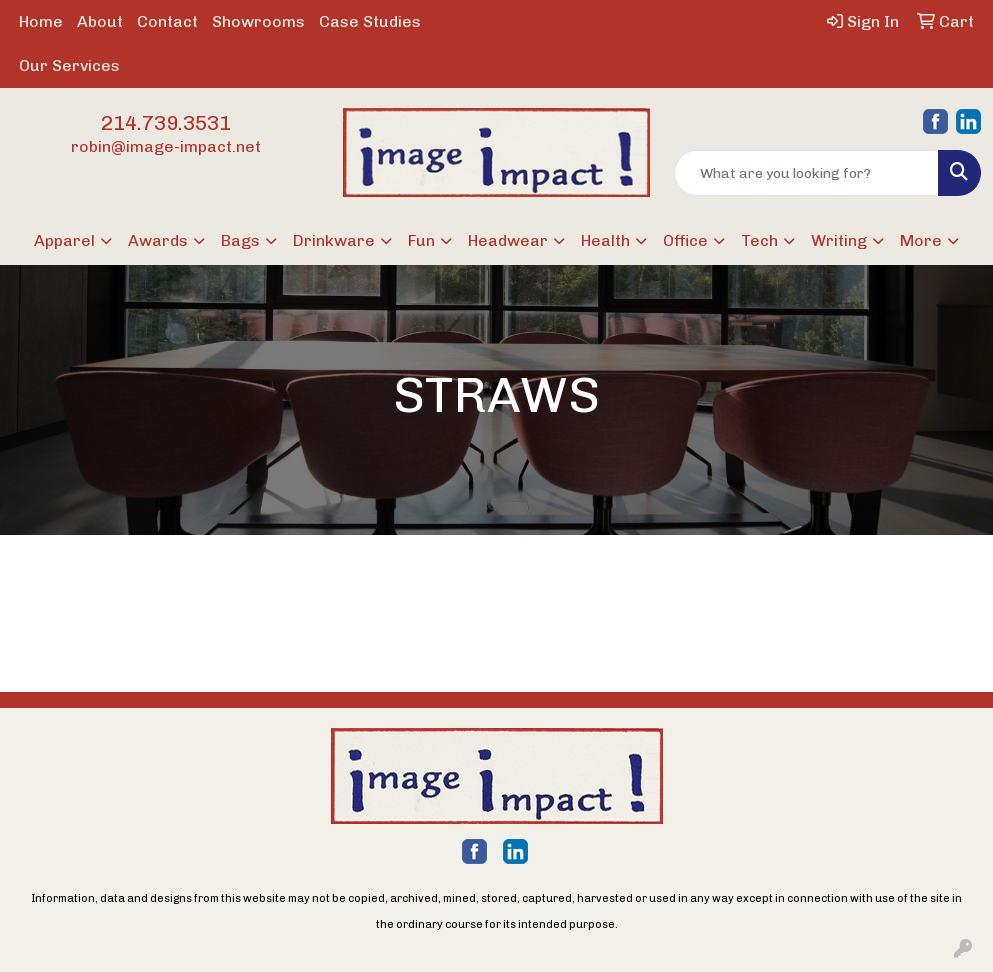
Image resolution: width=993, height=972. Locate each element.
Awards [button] (158, 240)
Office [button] (685, 240)
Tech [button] (759, 240)
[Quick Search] (806, 173)
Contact (167, 21)
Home (41, 21)
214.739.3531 (166, 123)
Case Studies (370, 21)
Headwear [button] (508, 240)
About (100, 21)
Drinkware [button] (334, 240)
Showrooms (258, 21)
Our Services (69, 65)
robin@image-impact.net (166, 146)
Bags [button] (240, 240)
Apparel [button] (64, 240)
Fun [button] (421, 240)
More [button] (921, 240)
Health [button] (605, 240)
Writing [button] (839, 240)
